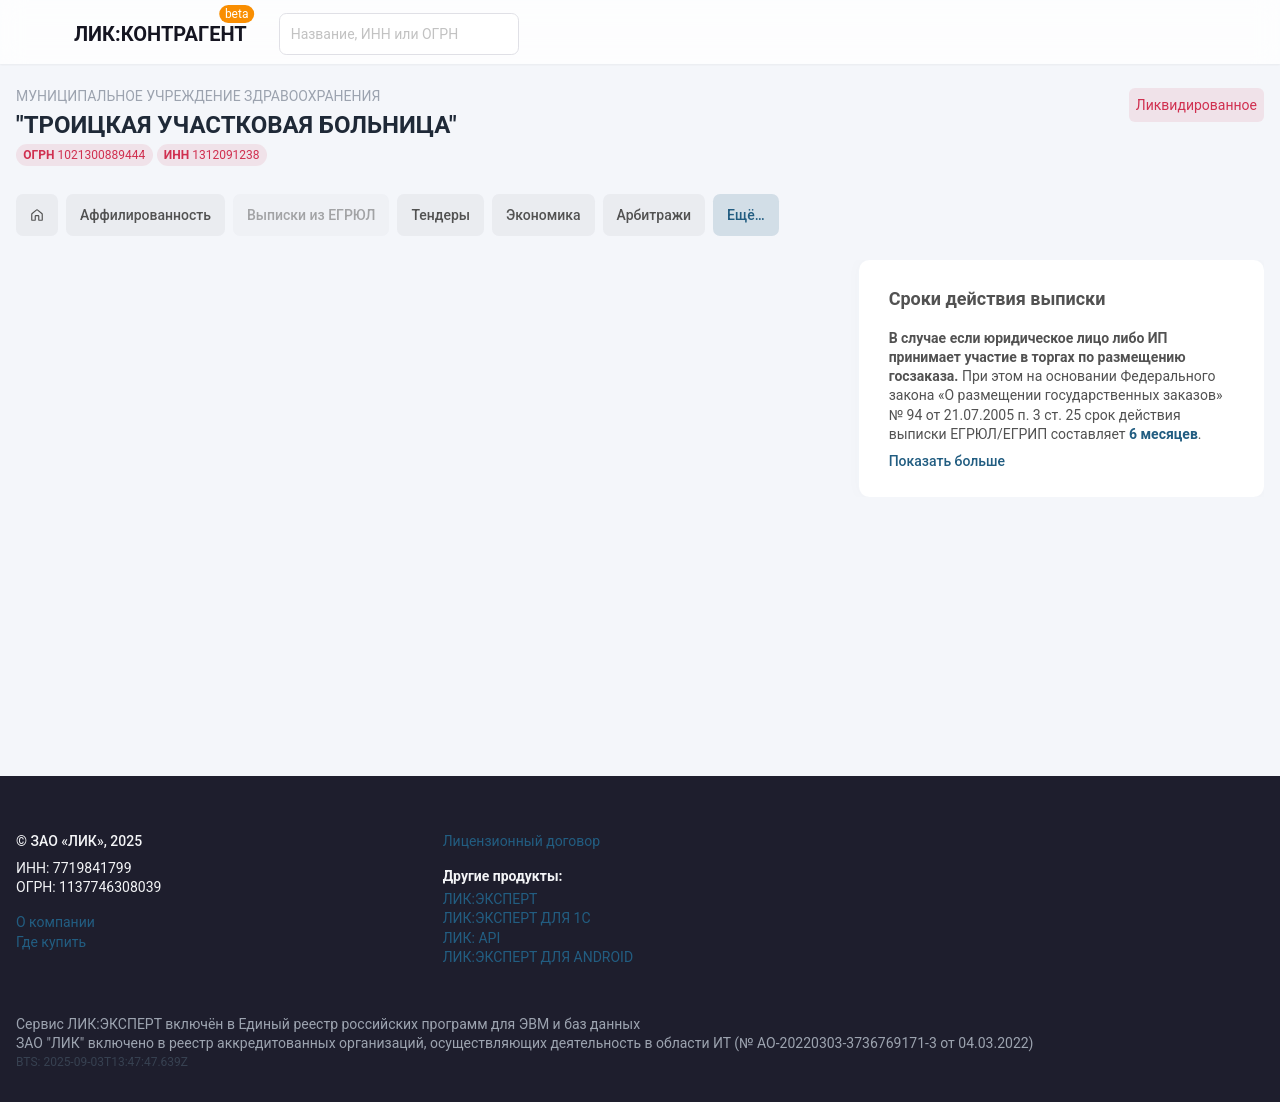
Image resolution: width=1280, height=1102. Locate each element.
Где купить (51, 942)
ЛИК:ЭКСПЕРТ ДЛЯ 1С (517, 918)
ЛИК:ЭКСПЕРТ (490, 899)
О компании (55, 922)
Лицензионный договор (522, 841)
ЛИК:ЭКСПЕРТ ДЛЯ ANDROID (538, 957)
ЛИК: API (472, 938)
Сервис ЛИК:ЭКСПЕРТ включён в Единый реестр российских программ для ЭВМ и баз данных (328, 1024)
